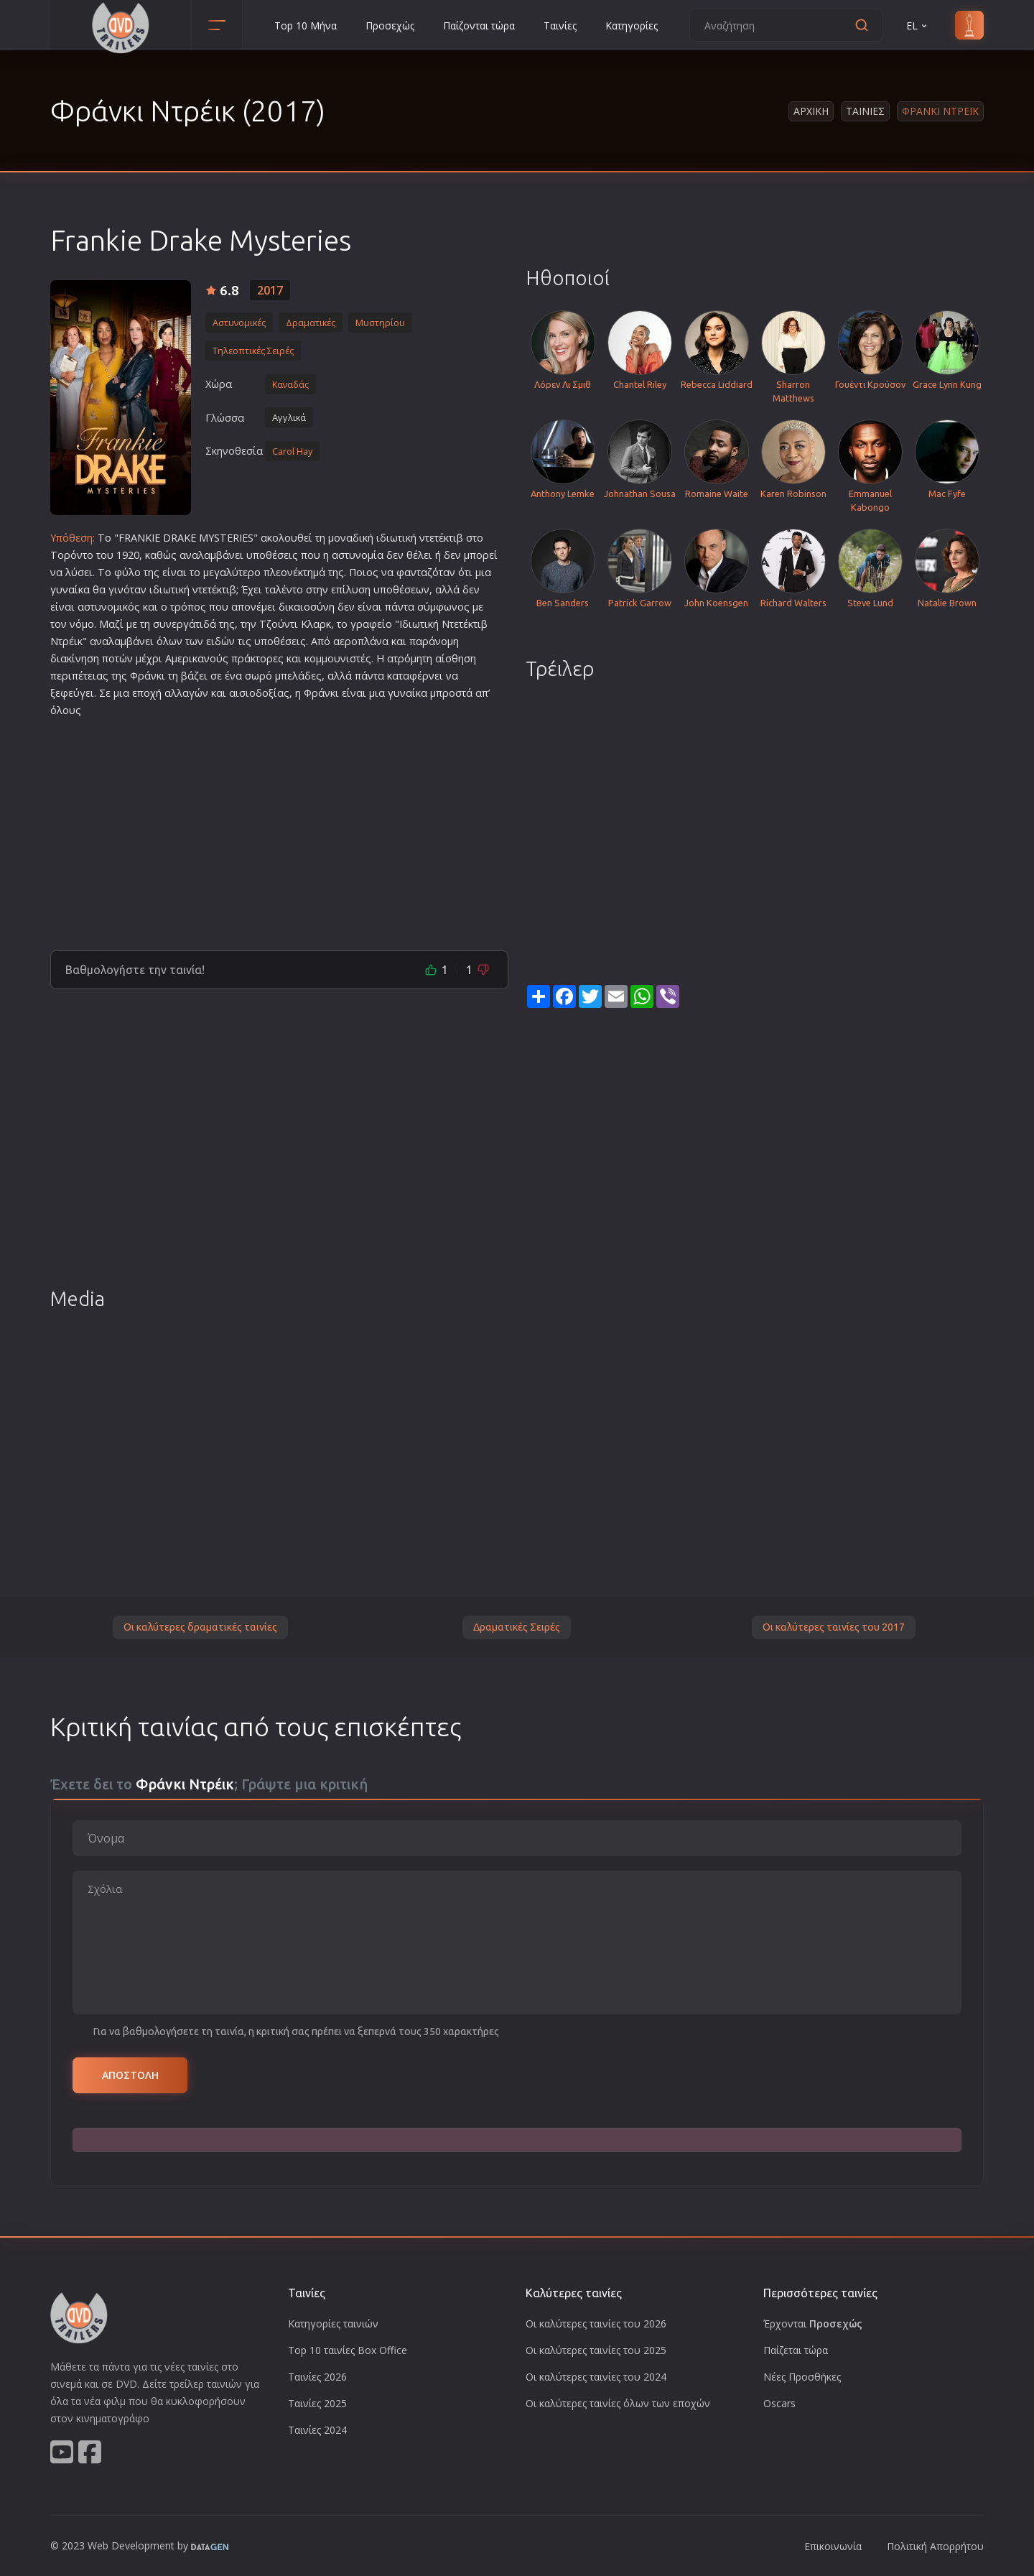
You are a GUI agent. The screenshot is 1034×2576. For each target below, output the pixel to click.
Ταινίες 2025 (317, 2403)
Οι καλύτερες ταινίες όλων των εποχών (618, 2403)
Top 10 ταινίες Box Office (347, 2350)
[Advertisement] (279, 828)
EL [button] (917, 25)
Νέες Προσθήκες (802, 2376)
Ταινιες (865, 111)
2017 (270, 290)
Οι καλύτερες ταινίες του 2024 (596, 2376)
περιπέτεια (76, 675)
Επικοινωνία (833, 2546)
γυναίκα (70, 589)
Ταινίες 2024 (317, 2430)
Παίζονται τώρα (479, 25)
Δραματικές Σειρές (516, 1627)
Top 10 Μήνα (305, 25)
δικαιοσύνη (307, 606)
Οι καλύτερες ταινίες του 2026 (596, 2323)
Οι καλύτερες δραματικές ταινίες (200, 1627)
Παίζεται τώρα (795, 2350)
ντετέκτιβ (441, 538)
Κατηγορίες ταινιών (333, 2323)
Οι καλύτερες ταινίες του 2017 (834, 1627)
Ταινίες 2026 (317, 2376)
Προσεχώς (389, 25)
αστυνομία (357, 555)
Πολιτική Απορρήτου (935, 2546)
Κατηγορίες (631, 25)
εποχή (147, 693)
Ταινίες (560, 25)
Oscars (779, 2403)
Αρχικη (811, 111)
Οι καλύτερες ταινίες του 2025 (596, 2350)
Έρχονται (812, 2323)
